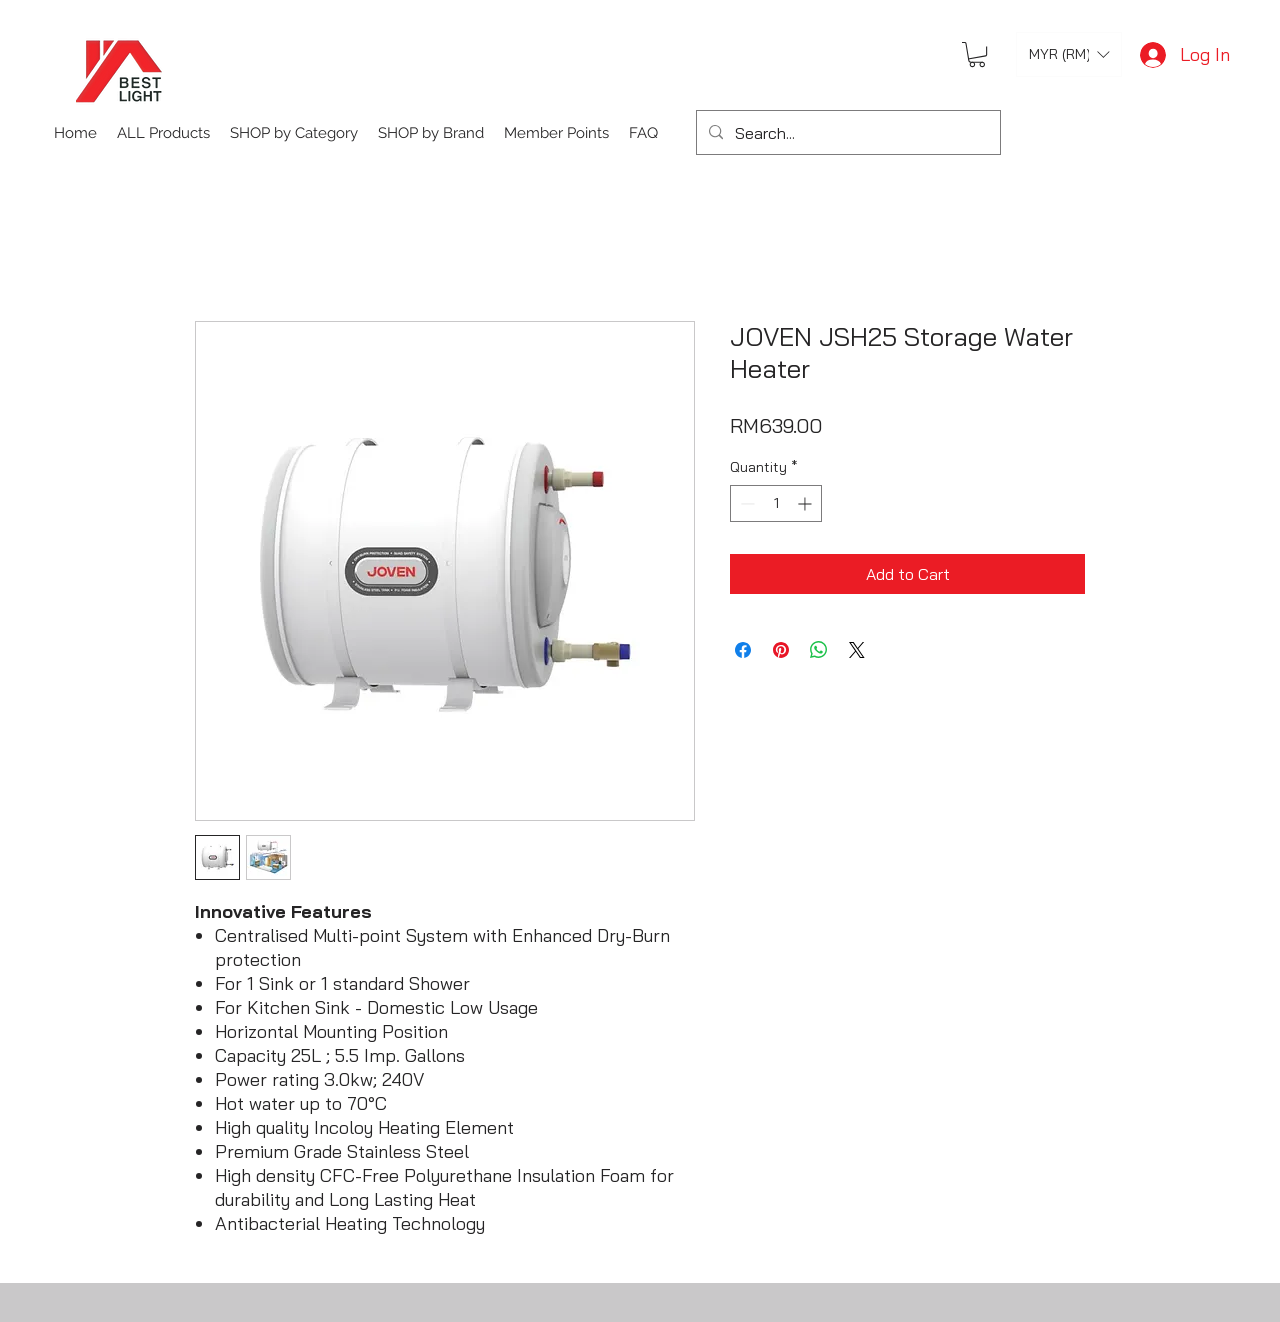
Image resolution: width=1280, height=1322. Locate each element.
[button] (977, 54)
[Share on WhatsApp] (819, 650)
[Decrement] (745, 503)
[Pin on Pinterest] (781, 650)
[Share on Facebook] (743, 650)
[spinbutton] (776, 503)
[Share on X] (857, 650)
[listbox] (1069, 54)
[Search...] (846, 133)
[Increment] (806, 503)
